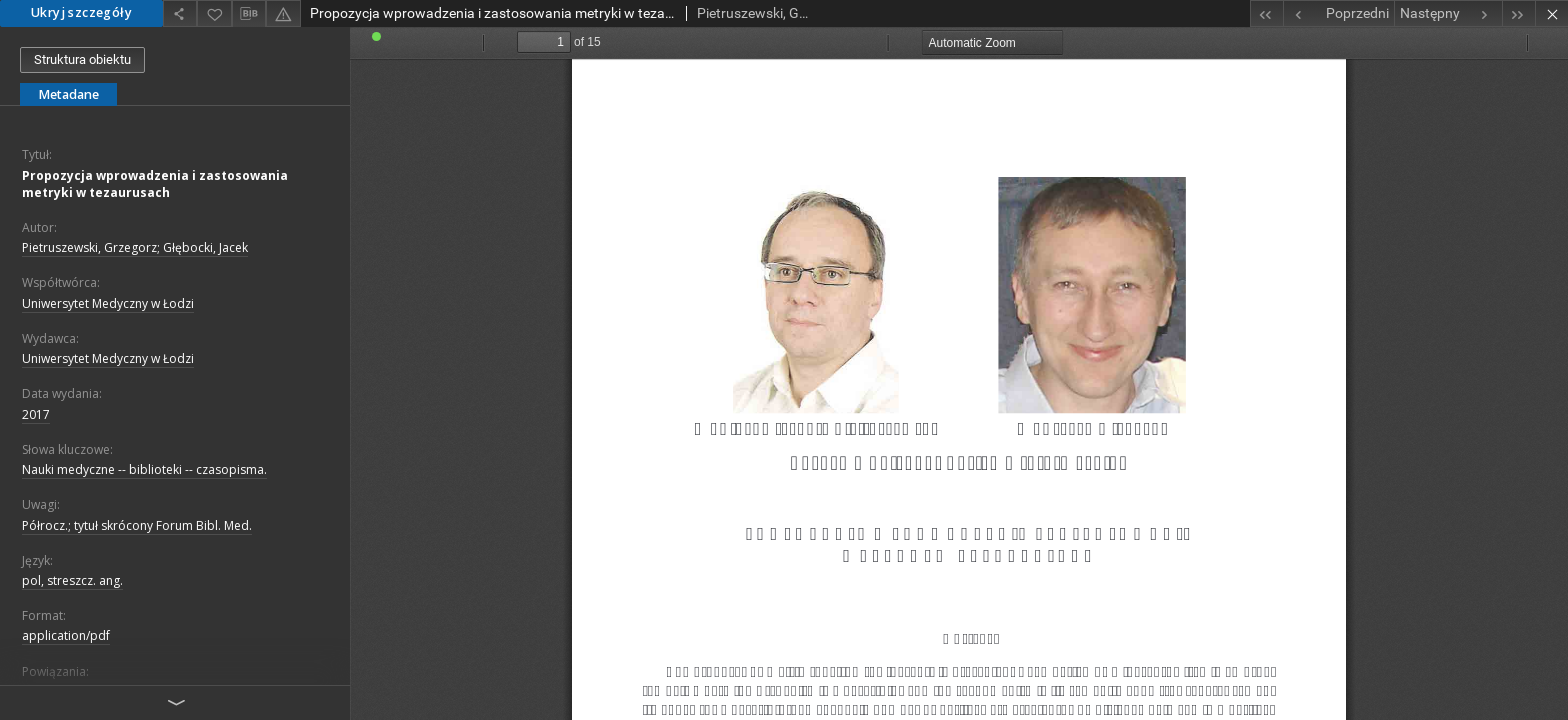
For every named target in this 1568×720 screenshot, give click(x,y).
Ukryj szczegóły (81, 12)
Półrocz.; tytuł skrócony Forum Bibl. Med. (137, 525)
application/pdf (66, 635)
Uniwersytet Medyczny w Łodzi (108, 303)
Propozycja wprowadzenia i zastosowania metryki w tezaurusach (155, 184)
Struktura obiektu (82, 59)
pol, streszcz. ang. (72, 580)
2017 (36, 414)
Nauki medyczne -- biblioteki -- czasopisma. (144, 469)
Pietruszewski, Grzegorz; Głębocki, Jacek (135, 247)
